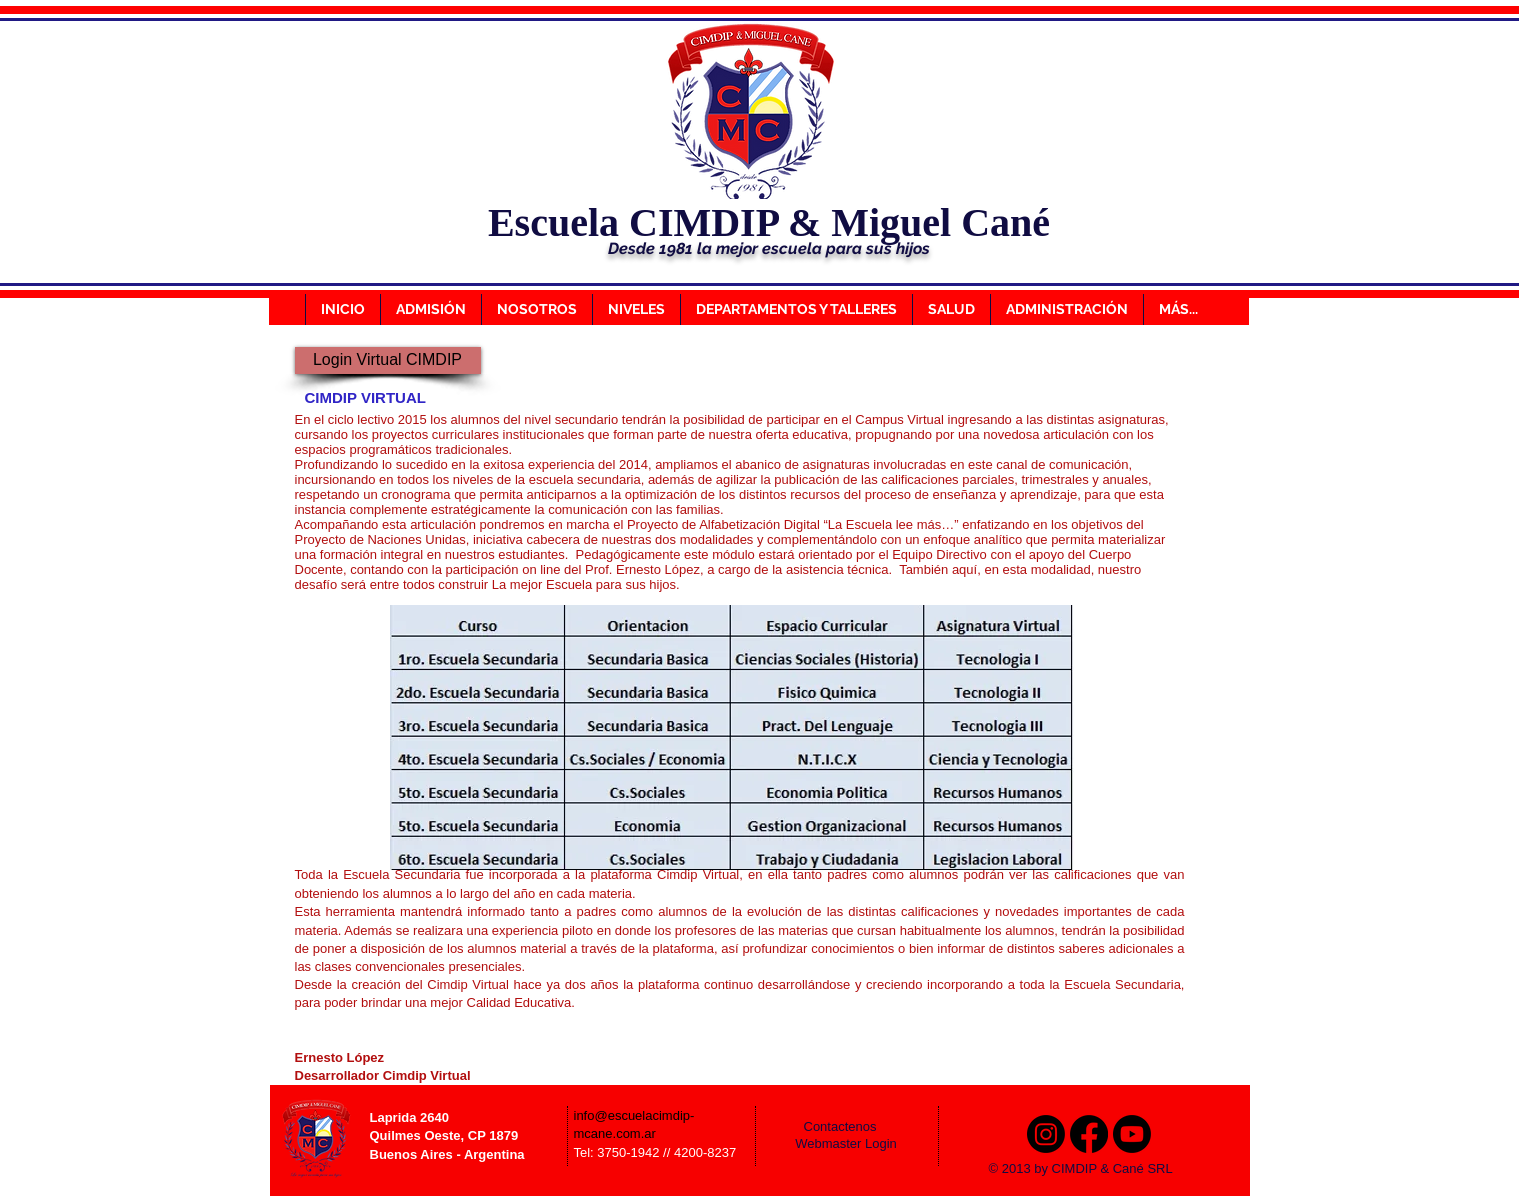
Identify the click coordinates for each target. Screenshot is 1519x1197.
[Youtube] (1132, 1134)
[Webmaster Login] (846, 1144)
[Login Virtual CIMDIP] (388, 360)
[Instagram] (1046, 1134)
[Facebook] (1089, 1134)
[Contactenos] (854, 1127)
